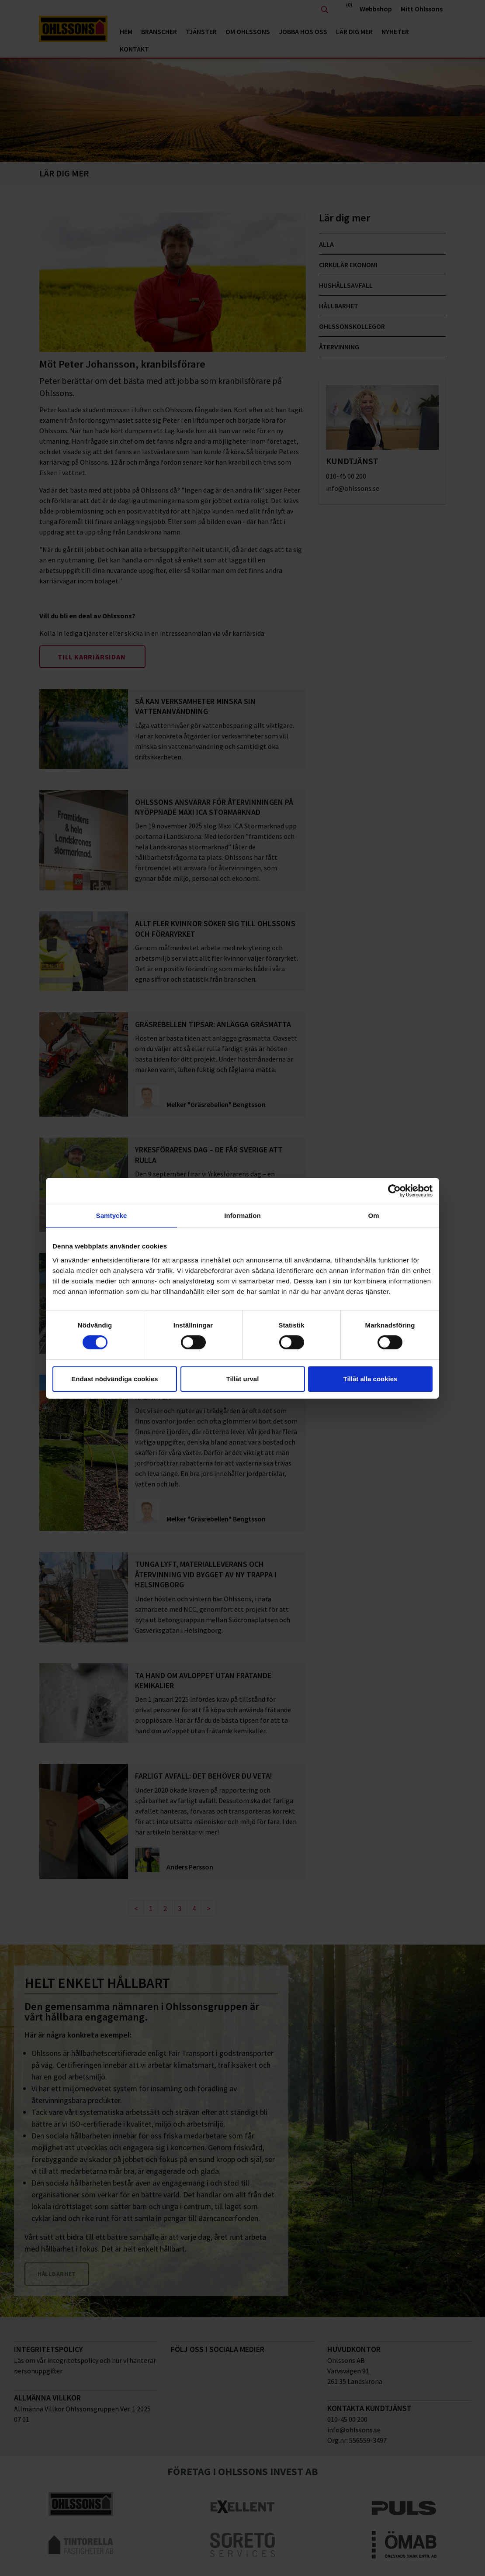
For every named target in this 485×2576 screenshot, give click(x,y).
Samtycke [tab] (111, 1215)
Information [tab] (242, 1215)
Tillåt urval (242, 1379)
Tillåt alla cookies (370, 1379)
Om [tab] (373, 1215)
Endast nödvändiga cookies (114, 1379)
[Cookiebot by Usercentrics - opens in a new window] (394, 1190)
